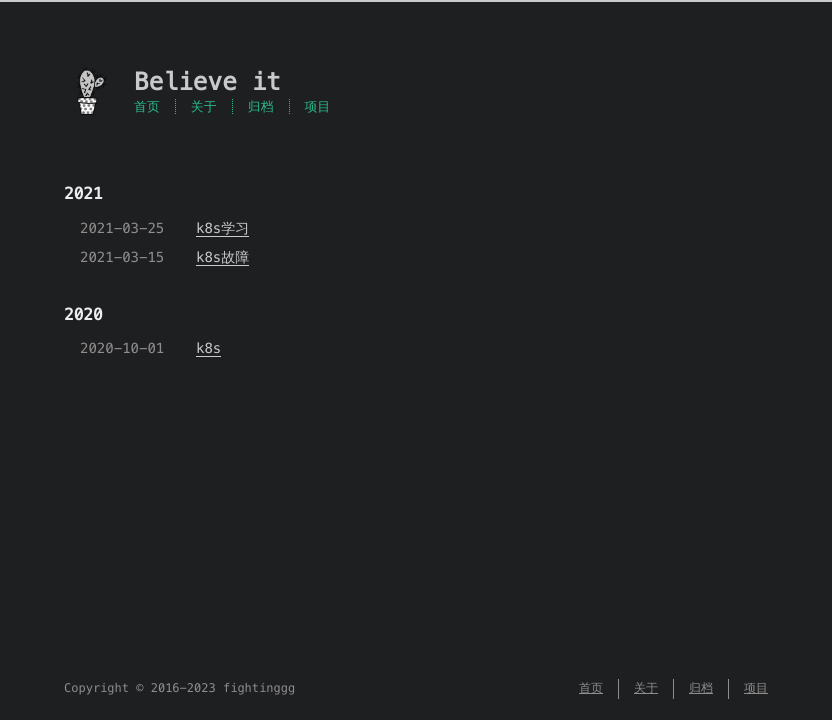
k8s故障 (222, 257)
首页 (147, 106)
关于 (204, 106)
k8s (208, 348)
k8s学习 (222, 228)
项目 (318, 106)
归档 (261, 106)
